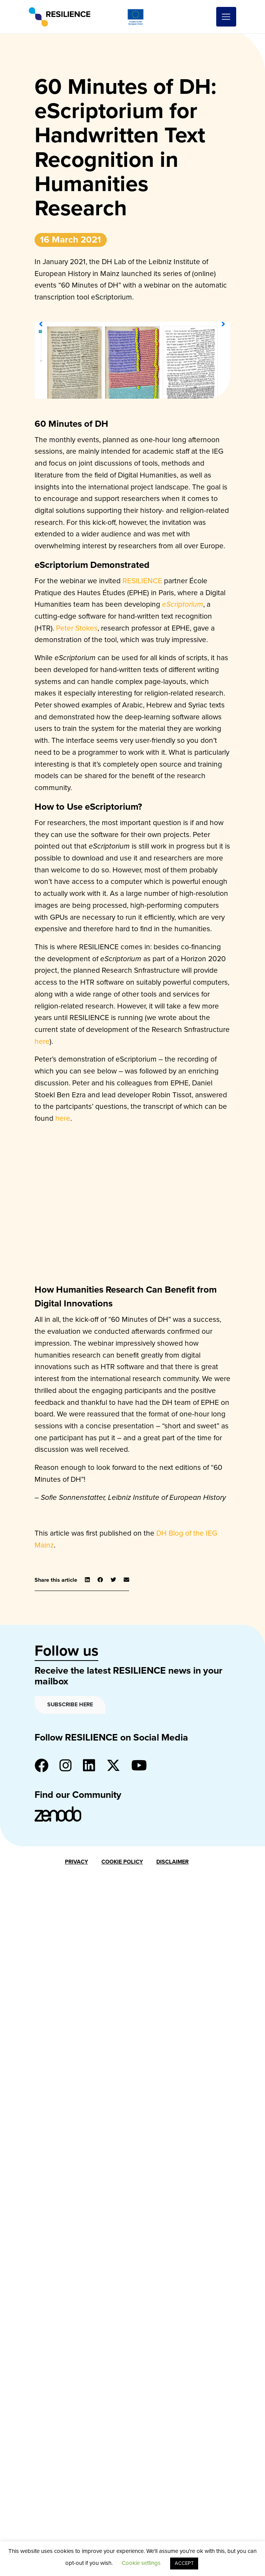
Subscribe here (70, 1704)
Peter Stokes (77, 628)
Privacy (76, 1862)
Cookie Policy (122, 1862)
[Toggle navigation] (226, 17)
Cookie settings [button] (141, 2562)
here (42, 1041)
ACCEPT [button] (184, 2563)
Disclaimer (172, 1862)
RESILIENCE (142, 580)
